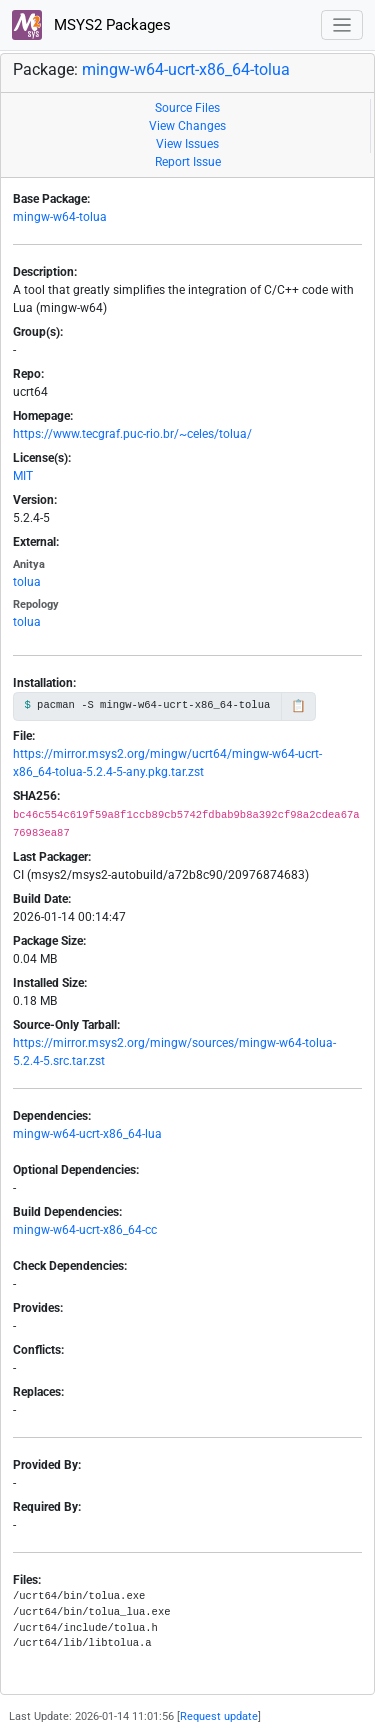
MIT (23, 476)
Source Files (187, 108)
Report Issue (188, 162)
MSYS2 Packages (91, 25)
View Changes (187, 126)
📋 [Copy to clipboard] (298, 706)
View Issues (187, 144)
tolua (27, 582)
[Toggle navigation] (342, 25)
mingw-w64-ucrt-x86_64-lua (87, 1134)
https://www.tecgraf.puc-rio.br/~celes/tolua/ (132, 434)
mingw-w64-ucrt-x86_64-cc (85, 1230)
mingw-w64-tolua (60, 217)
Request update (219, 1716)
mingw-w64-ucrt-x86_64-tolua (186, 69)
